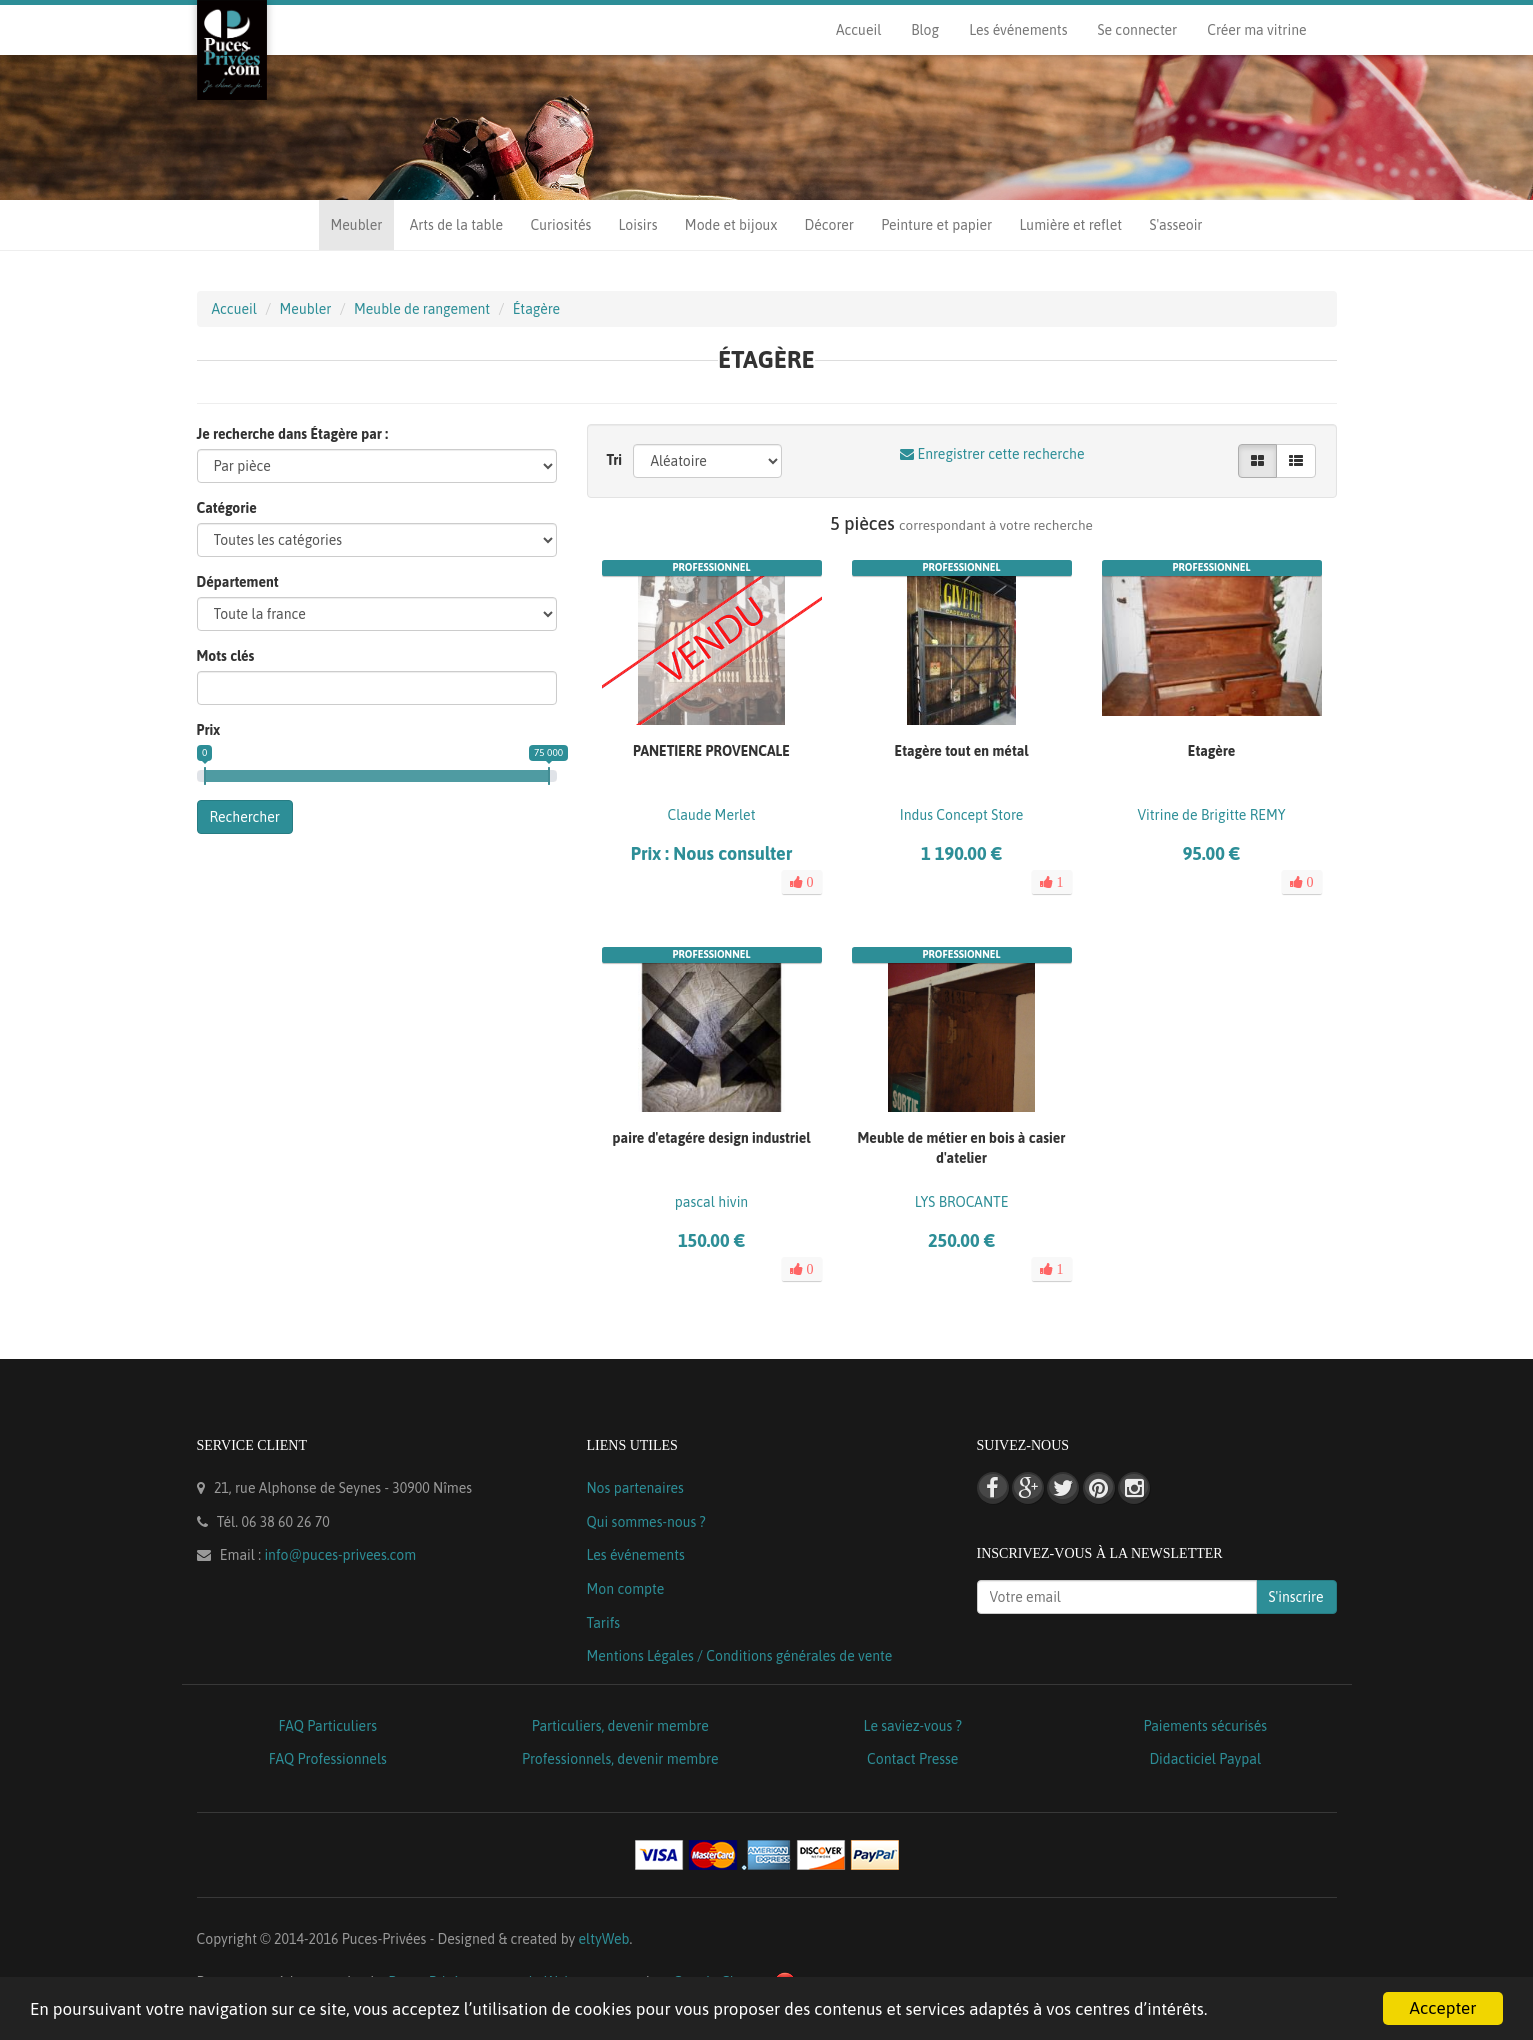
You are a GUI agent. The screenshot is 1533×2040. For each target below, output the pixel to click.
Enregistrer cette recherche (992, 454)
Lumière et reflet (1071, 225)
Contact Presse (912, 1759)
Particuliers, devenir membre (620, 1726)
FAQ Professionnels (328, 1759)
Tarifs (604, 1623)
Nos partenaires (635, 1488)
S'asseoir (1175, 225)
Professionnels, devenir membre (620, 1759)
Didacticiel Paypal (1205, 1759)
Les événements (1018, 30)
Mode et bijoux (731, 225)
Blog (925, 30)
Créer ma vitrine (1256, 30)
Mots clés (226, 656)
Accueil (858, 30)
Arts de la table (456, 225)
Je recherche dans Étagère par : (293, 434)
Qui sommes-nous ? (646, 1522)
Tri (615, 460)
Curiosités (560, 225)
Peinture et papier (936, 225)
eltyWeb (604, 1939)
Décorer (829, 225)
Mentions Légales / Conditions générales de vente (740, 1656)
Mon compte (626, 1589)
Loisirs (638, 225)
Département (238, 582)
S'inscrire (1296, 1597)
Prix (209, 730)
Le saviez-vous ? (913, 1726)
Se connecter (1137, 30)
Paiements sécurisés (1205, 1726)
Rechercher (245, 817)
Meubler (357, 225)
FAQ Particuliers (327, 1726)
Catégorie (227, 508)
